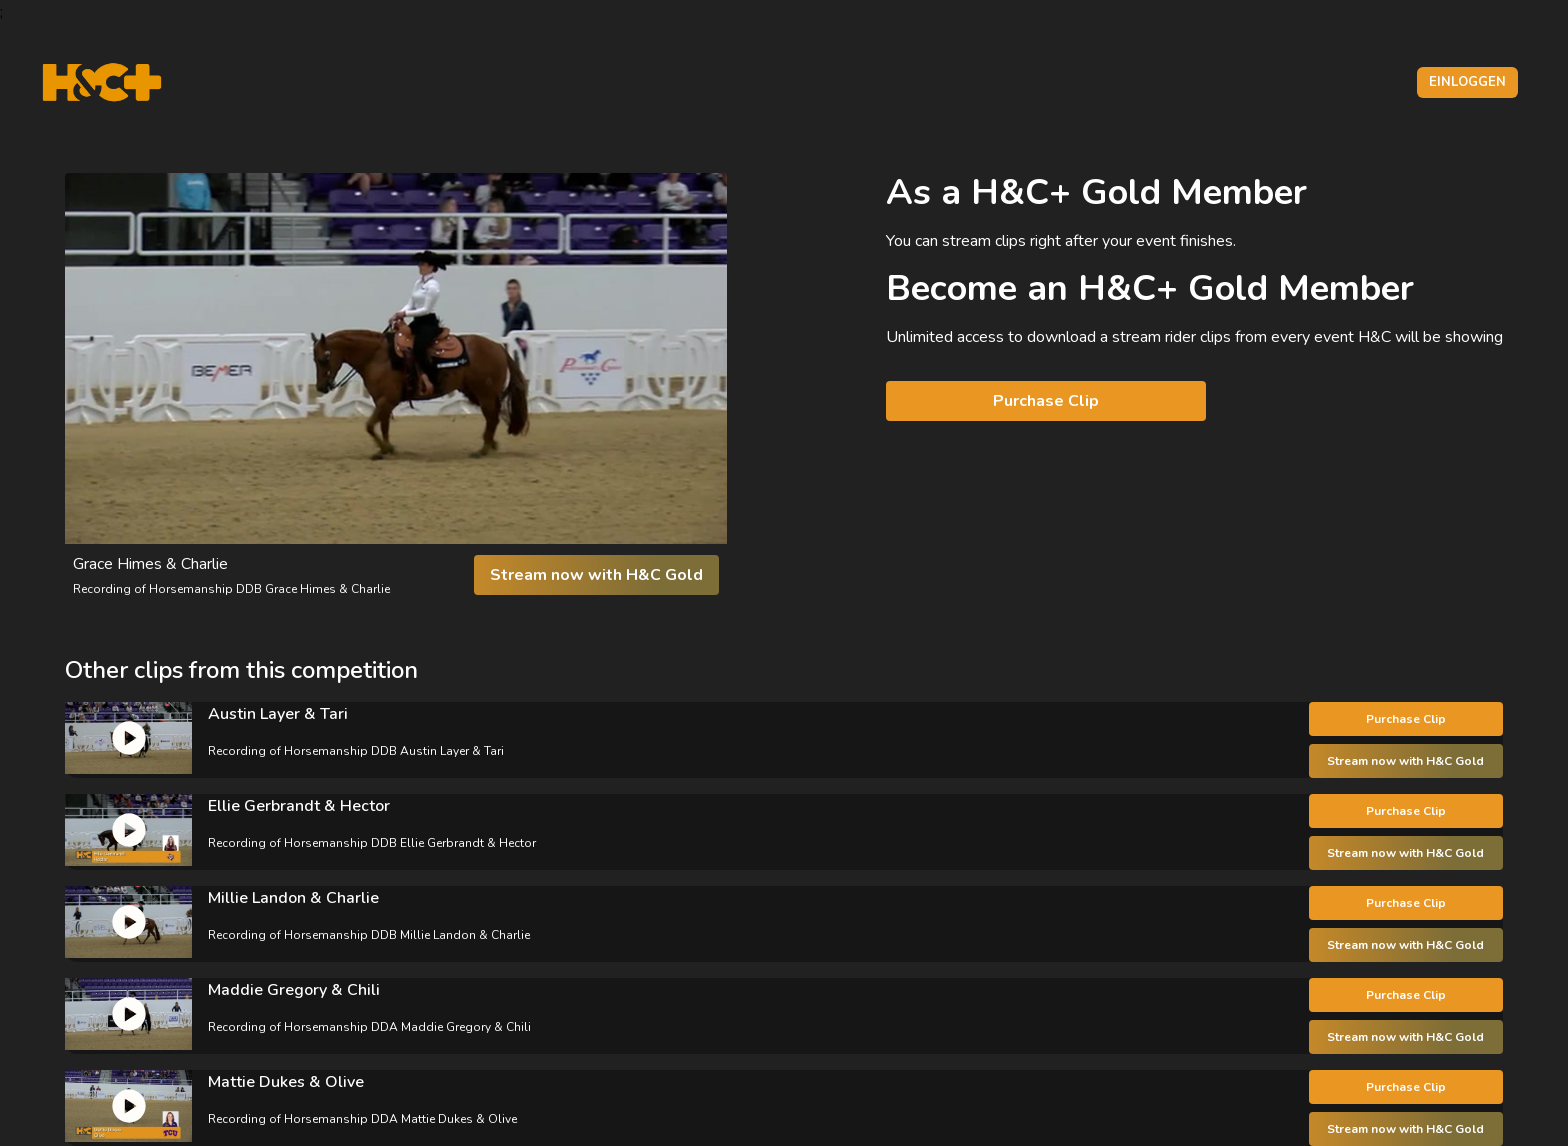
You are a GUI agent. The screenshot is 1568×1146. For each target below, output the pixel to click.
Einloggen (1467, 82)
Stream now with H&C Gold (596, 575)
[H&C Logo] (101, 82)
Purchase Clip (1046, 401)
